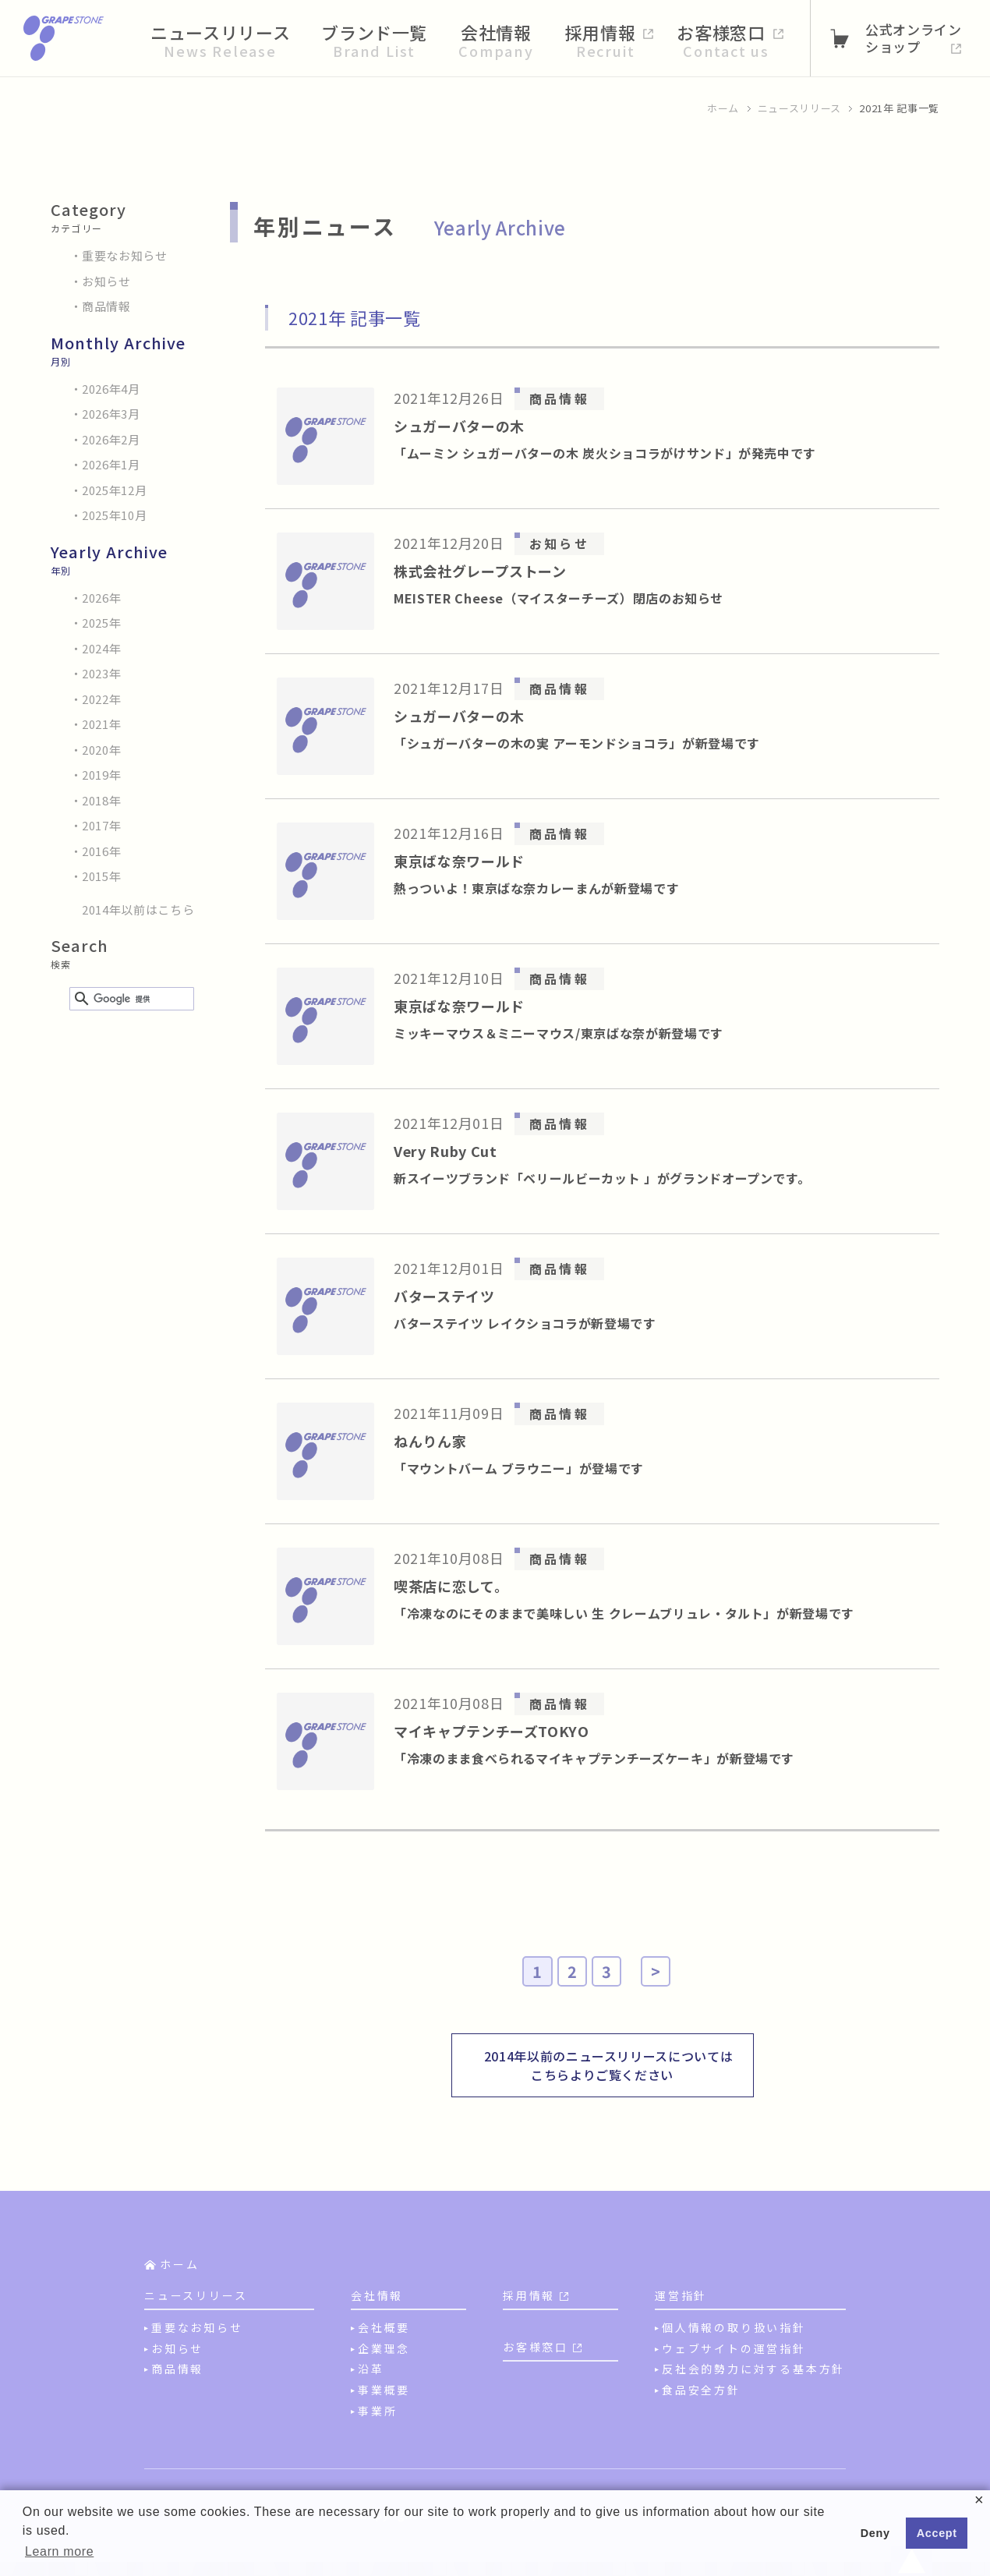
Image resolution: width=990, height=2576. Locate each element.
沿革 (371, 2368)
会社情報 (377, 2295)
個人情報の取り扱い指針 (734, 2327)
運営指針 (681, 2295)
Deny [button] (875, 2533)
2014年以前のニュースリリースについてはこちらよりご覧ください (609, 2065)
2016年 (101, 851)
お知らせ (106, 281)
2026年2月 (111, 439)
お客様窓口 (535, 2347)
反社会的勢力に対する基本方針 (753, 2368)
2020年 (101, 749)
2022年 (101, 699)
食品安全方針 (701, 2389)
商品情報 (106, 306)
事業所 (377, 2411)
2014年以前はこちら (138, 909)
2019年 (101, 774)
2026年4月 (111, 388)
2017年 (101, 825)
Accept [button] (937, 2533)
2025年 (101, 622)
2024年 (101, 648)
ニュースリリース (799, 108)
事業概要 (384, 2389)
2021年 (101, 724)
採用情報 (529, 2295)
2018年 (101, 800)
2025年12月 (114, 490)
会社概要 (384, 2327)
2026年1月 (111, 464)
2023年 (101, 673)
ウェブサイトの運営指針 (734, 2348)
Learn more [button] (59, 2551)
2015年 (101, 876)
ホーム (723, 108)
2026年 (101, 597)
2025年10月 (114, 515)
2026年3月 (111, 413)
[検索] (129, 1000)
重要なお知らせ (125, 255)
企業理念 (384, 2348)
